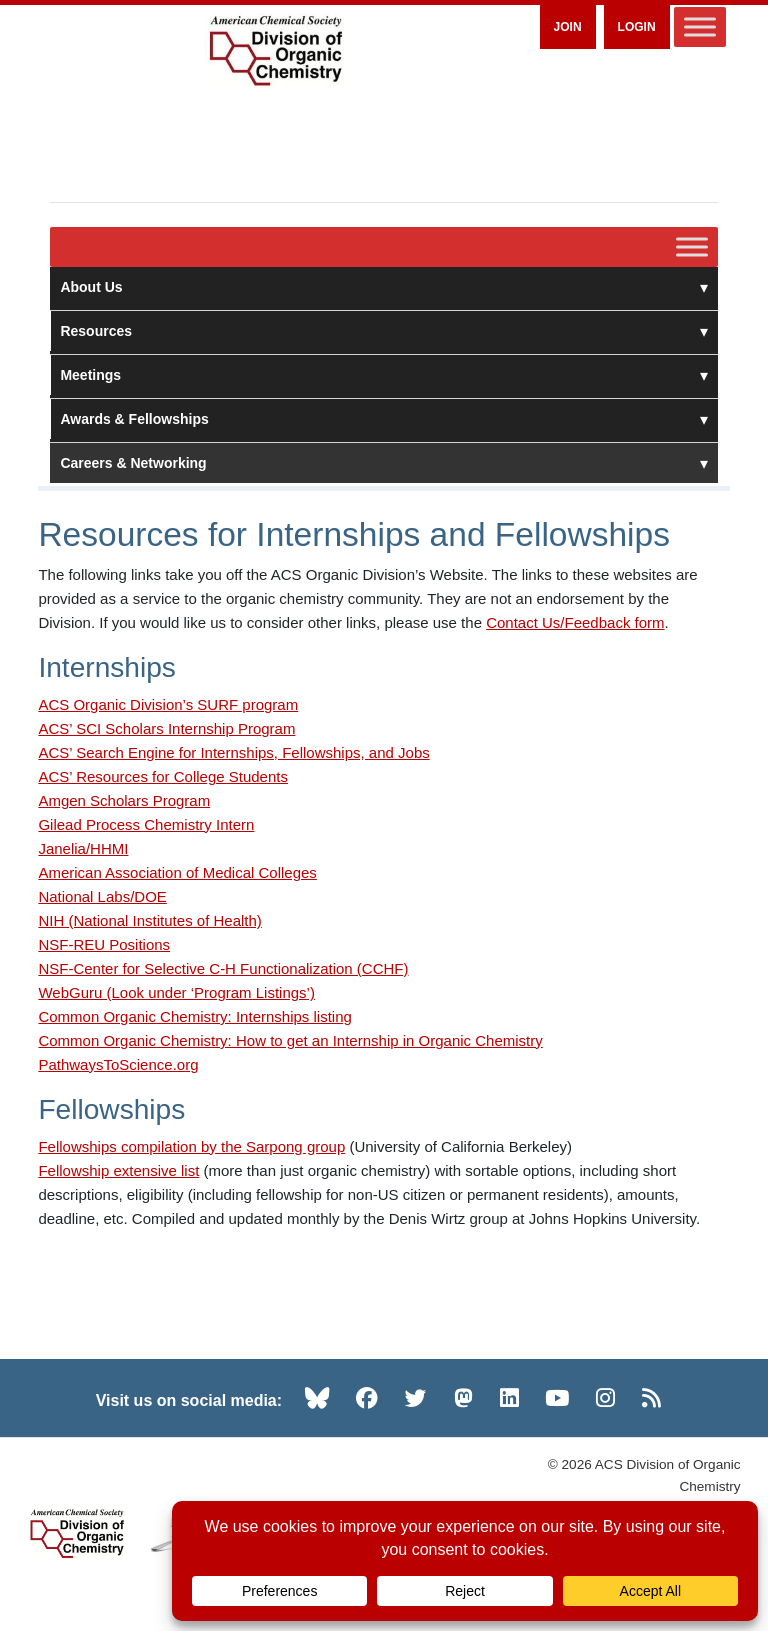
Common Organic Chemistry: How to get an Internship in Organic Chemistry (290, 1040)
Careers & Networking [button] (383, 463)
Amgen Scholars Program (124, 800)
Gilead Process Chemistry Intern (146, 824)
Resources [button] (383, 331)
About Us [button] (383, 287)
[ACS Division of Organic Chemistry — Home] (275, 51)
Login (637, 27)
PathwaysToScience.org (118, 1064)
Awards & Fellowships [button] (383, 419)
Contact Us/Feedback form (575, 622)
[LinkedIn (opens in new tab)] (509, 1398)
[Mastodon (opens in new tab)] (463, 1398)
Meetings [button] (383, 375)
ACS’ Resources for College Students (163, 776)
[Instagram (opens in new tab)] (605, 1398)
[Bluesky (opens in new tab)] (317, 1398)
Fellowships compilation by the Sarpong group (191, 1146)
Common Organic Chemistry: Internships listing (194, 1016)
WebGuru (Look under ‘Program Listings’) (176, 992)
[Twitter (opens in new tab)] (416, 1398)
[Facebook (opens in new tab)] (367, 1398)
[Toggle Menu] (700, 26)
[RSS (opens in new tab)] (651, 1398)
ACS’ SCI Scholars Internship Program (166, 728)
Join (568, 27)
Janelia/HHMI (83, 848)
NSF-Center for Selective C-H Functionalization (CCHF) (223, 968)
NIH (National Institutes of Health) (149, 920)
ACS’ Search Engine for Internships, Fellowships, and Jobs (233, 752)
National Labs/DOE (102, 896)
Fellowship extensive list (118, 1170)
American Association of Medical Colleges (177, 872)
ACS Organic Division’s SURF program (168, 704)
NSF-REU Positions (104, 944)
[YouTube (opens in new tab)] (557, 1398)
